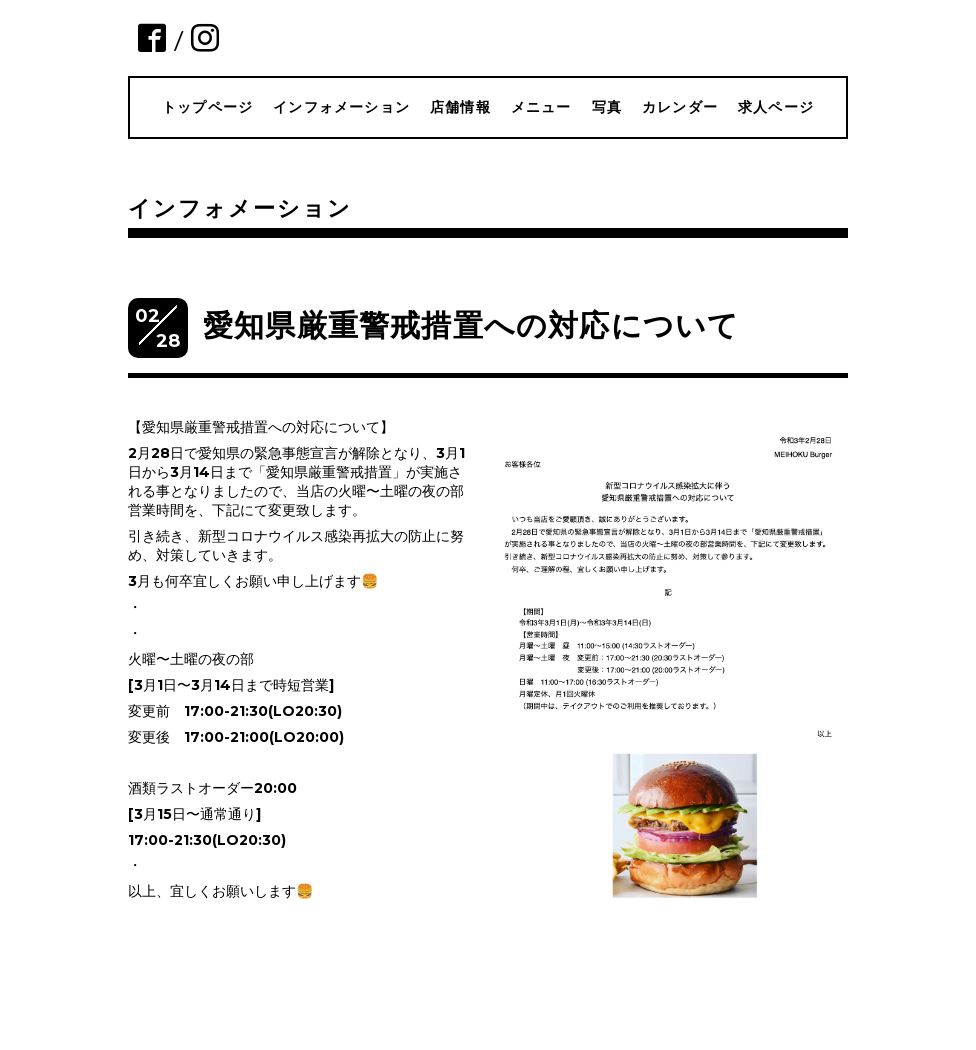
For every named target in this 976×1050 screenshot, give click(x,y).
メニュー (541, 107)
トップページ (207, 107)
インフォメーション (341, 107)
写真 (607, 107)
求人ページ (776, 107)
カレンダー (680, 107)
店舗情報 (460, 107)
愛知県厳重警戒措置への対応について (471, 325)
